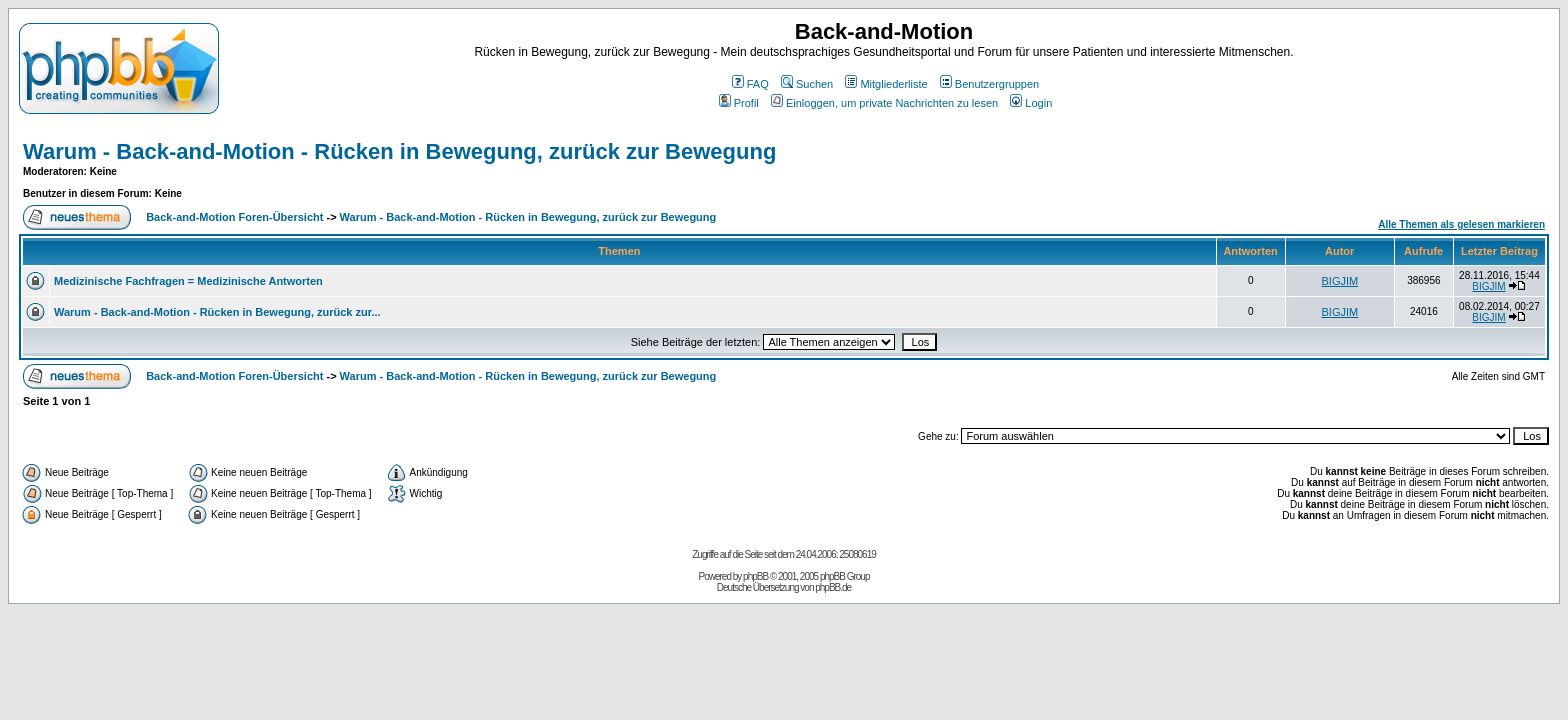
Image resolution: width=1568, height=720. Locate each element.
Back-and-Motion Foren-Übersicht (234, 217)
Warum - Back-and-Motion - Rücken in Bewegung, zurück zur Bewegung (399, 151)
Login (1031, 103)
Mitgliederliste (886, 84)
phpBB (755, 576)
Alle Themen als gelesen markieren (1461, 224)
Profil (739, 103)
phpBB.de (833, 587)
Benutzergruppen (989, 84)
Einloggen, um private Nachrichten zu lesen (884, 103)
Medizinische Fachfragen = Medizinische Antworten (188, 281)
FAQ (750, 84)
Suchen (807, 84)
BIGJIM (1340, 281)
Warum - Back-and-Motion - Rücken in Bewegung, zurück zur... (217, 312)
